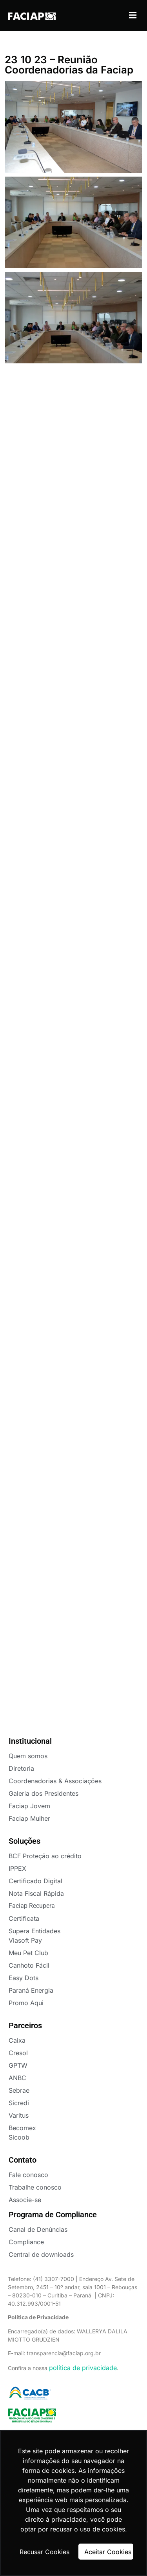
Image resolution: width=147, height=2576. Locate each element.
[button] (132, 15)
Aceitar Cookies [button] (107, 2552)
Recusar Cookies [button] (44, 2552)
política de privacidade (83, 2368)
